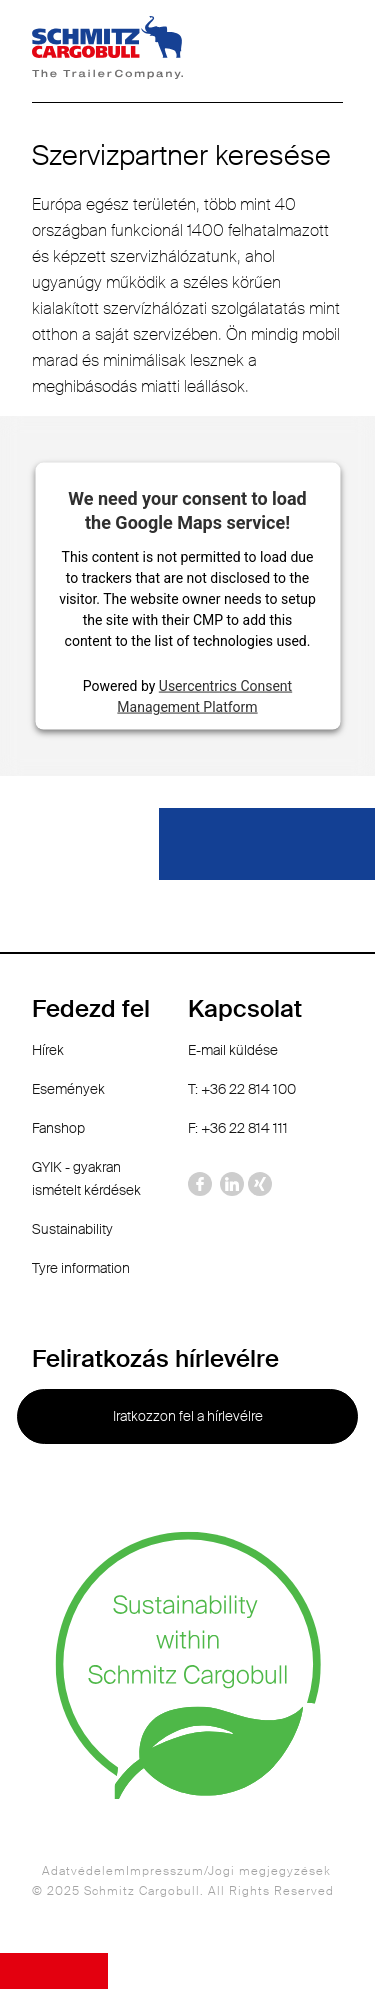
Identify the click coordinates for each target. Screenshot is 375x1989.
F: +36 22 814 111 (238, 1128)
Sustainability (72, 1229)
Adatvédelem (84, 1871)
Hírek (48, 1050)
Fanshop (58, 1128)
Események (68, 1089)
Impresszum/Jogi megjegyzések (228, 1871)
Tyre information (81, 1268)
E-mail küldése (233, 1050)
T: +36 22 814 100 (242, 1089)
